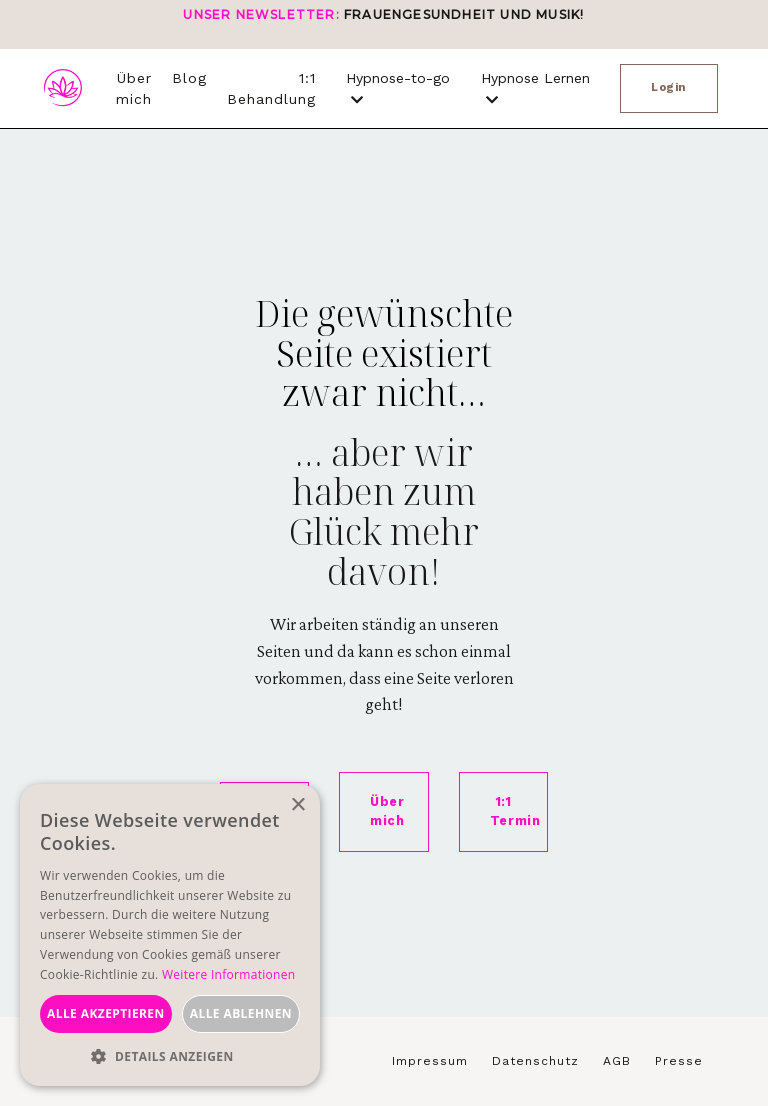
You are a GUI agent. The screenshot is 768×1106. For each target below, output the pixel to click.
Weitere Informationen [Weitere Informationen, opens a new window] (229, 974)
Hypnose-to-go (398, 88)
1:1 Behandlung (271, 88)
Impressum (430, 1062)
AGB (617, 1062)
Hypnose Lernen (535, 88)
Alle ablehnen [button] (241, 1013)
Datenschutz (535, 1062)
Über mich (134, 88)
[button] (170, 1056)
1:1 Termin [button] (515, 812)
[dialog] (170, 935)
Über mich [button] (387, 812)
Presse (679, 1062)
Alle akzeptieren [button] (106, 1013)
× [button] (297, 805)
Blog (189, 78)
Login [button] (669, 87)
